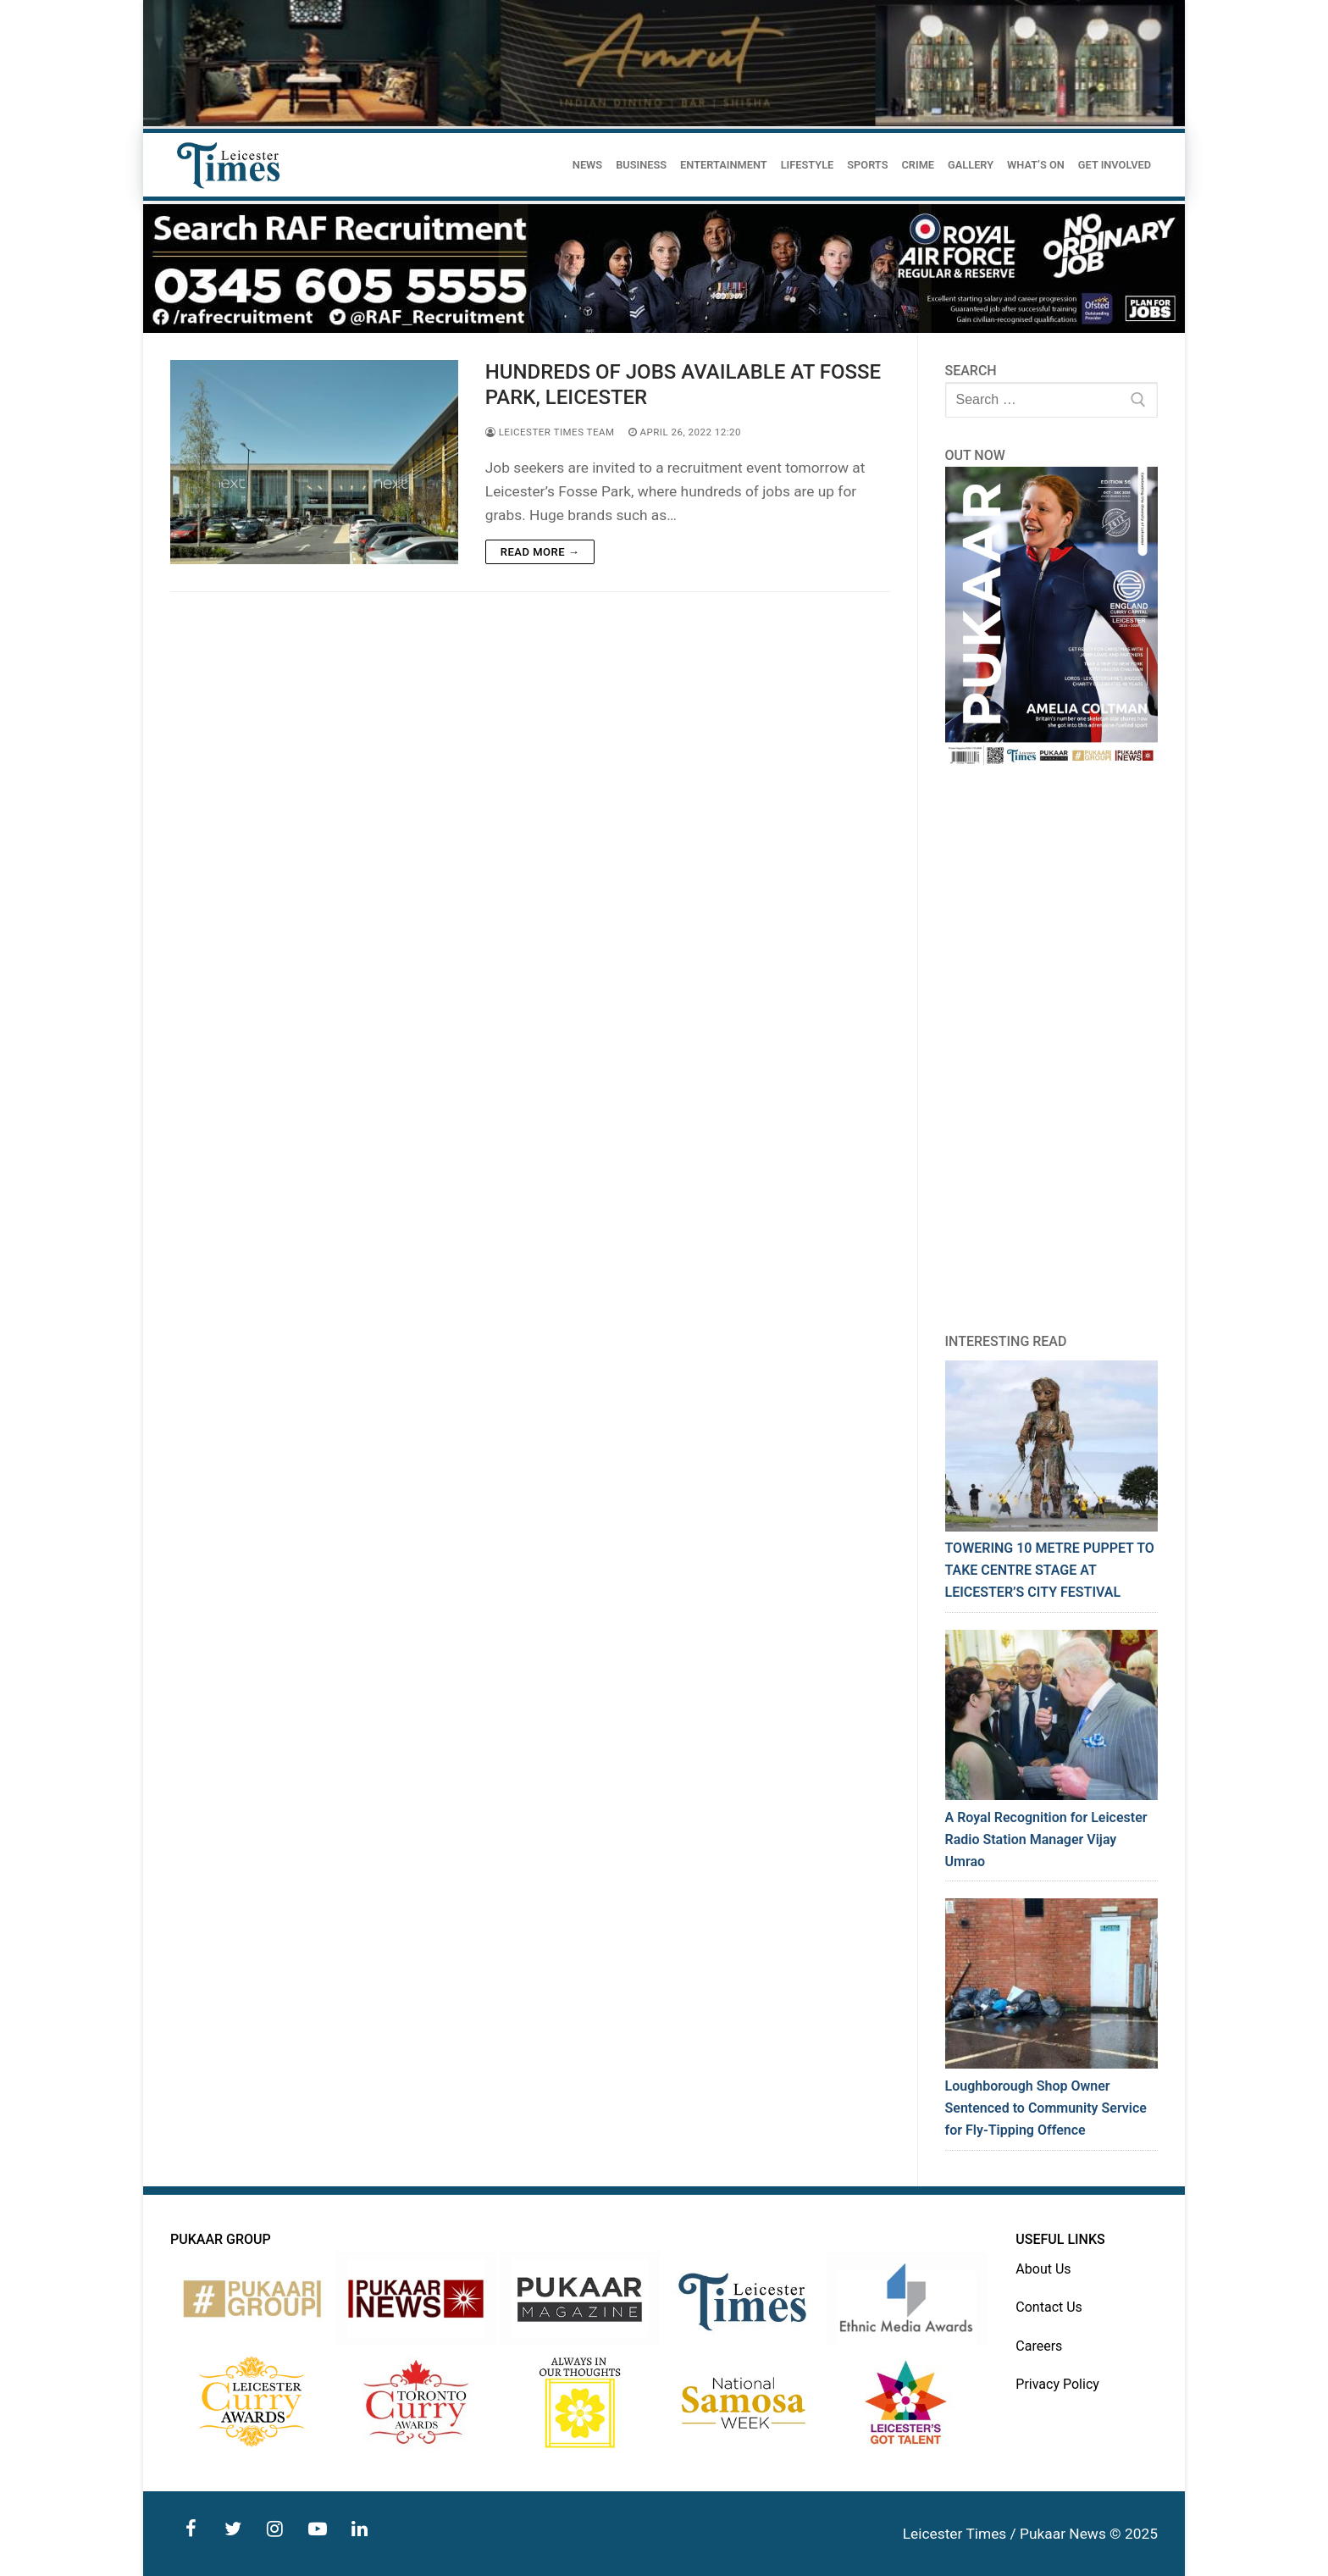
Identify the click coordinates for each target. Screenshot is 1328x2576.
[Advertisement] (1052, 1049)
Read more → (540, 552)
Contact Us (1048, 2307)
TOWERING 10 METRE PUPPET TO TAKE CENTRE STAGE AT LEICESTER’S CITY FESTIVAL (1049, 1570)
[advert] (664, 328)
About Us (1043, 2269)
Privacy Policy (1057, 2384)
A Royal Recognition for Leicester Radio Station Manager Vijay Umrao (1046, 1839)
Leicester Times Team (550, 432)
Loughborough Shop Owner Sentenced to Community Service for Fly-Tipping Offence (1046, 2108)
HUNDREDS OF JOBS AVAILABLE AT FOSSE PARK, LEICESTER (683, 384)
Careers (1038, 2346)
